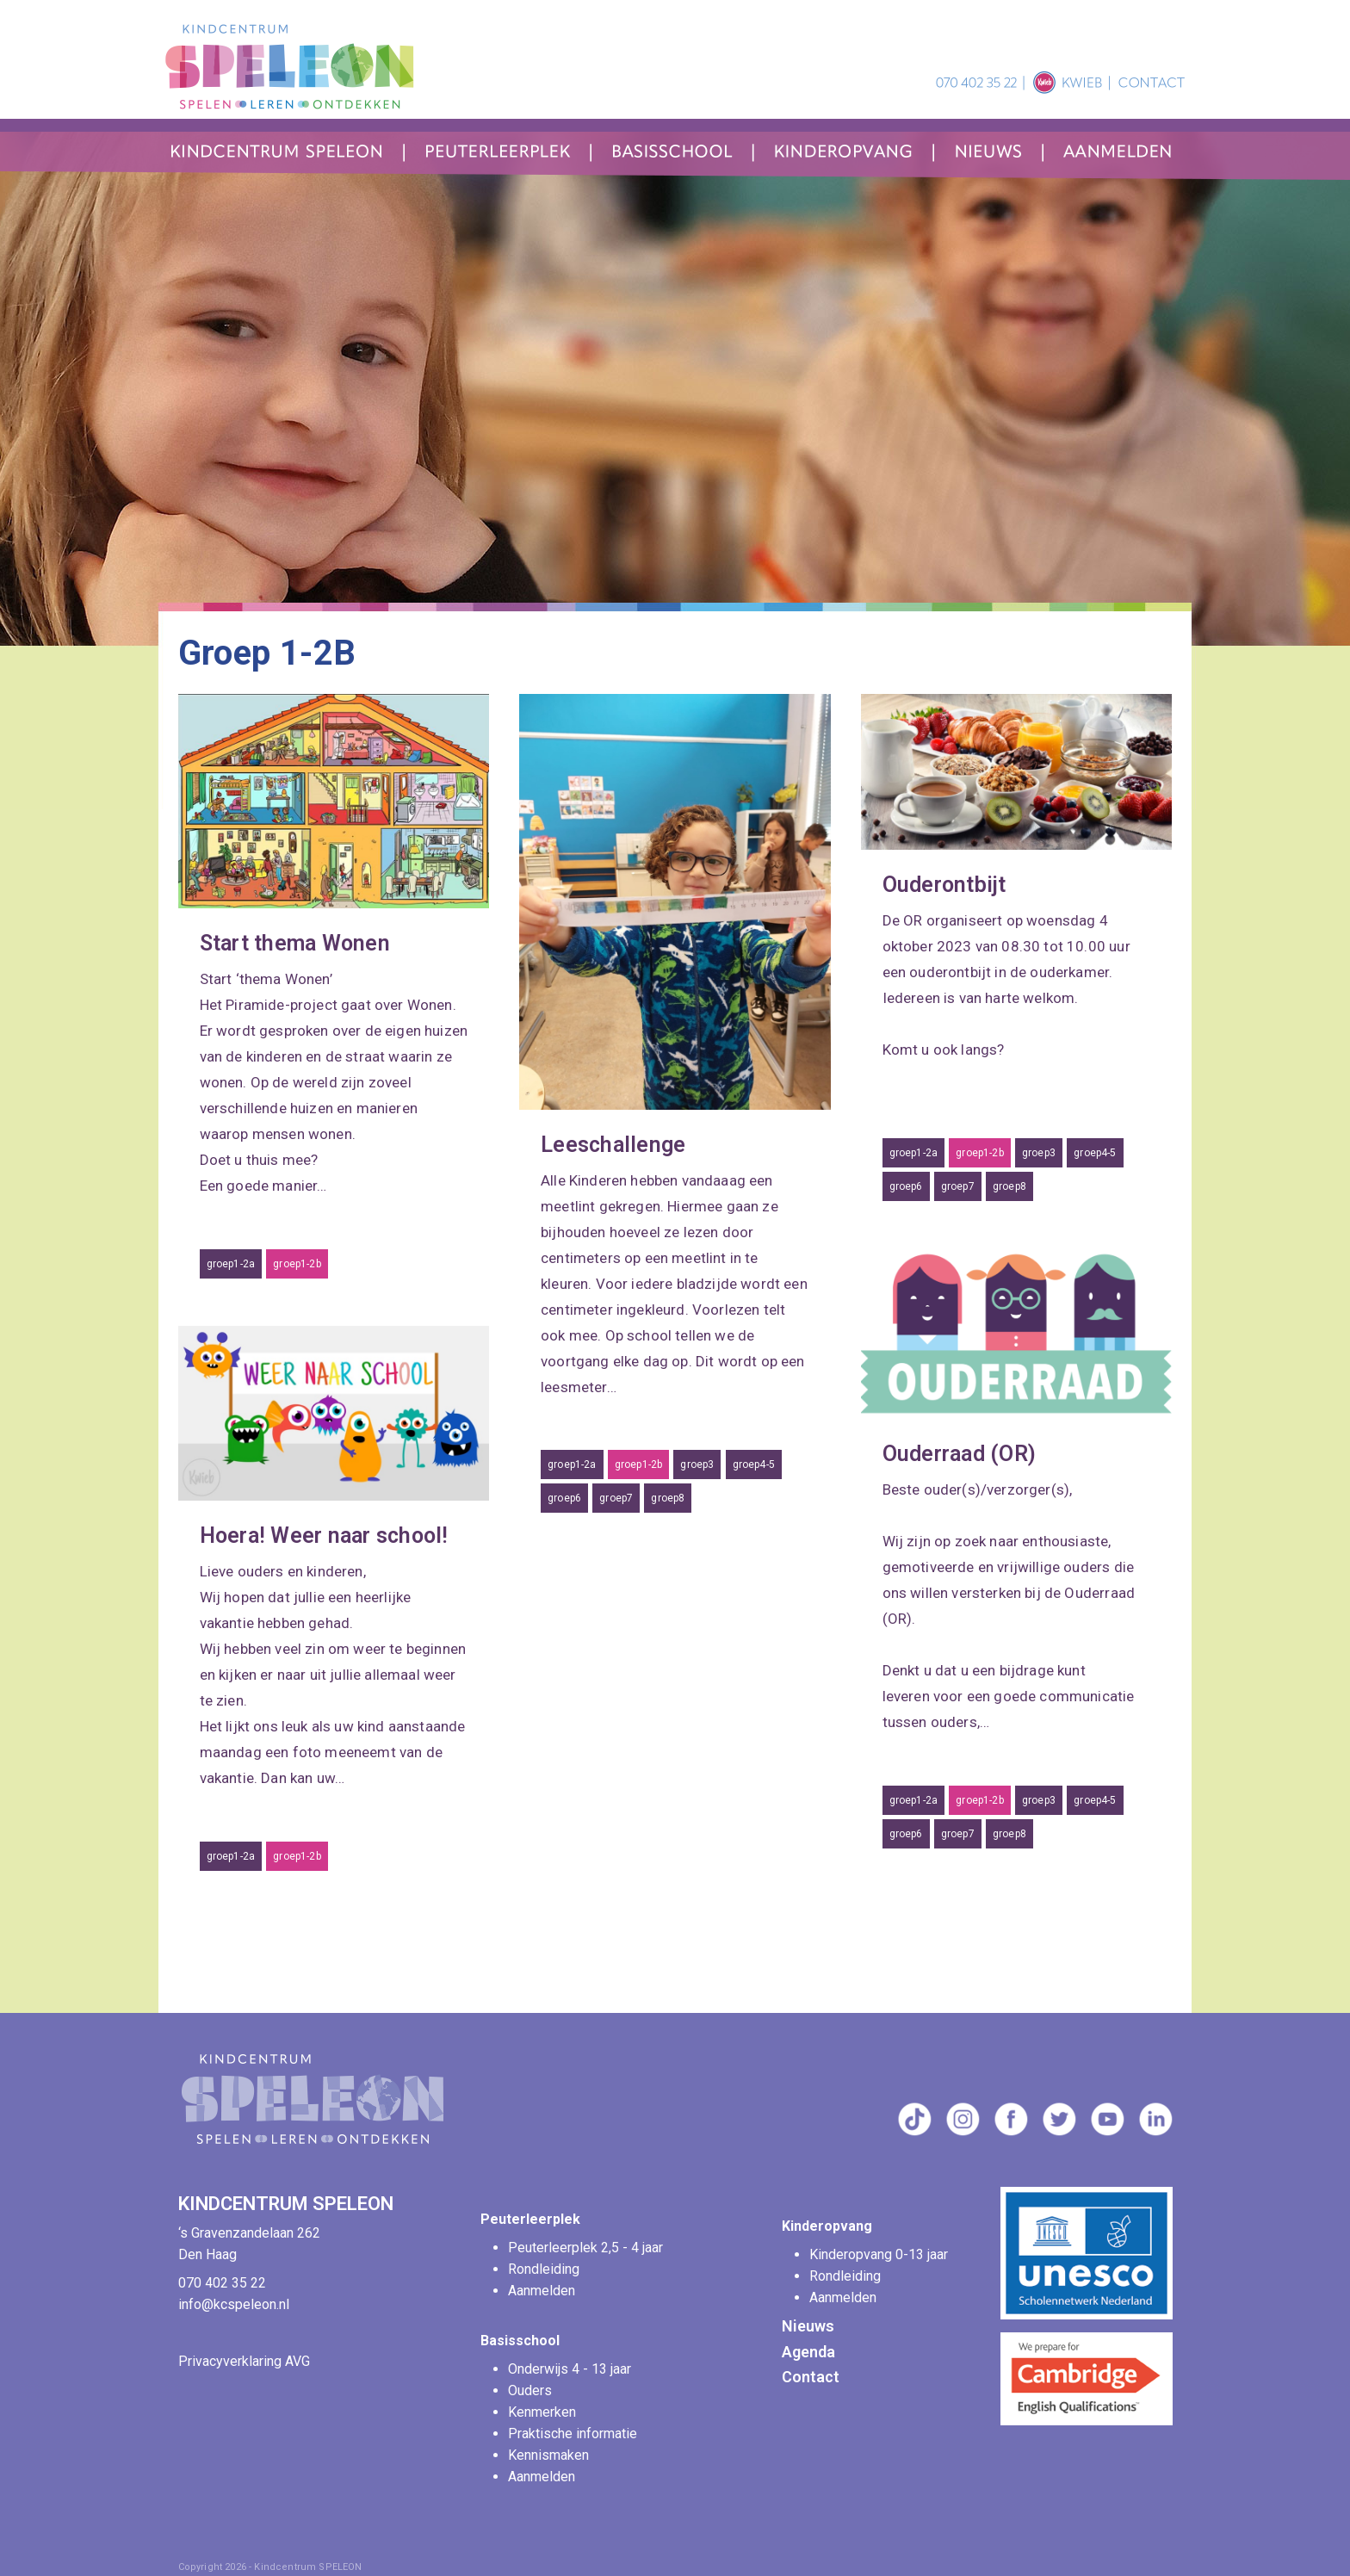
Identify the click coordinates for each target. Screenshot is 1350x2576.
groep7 (616, 1498)
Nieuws (808, 2326)
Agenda (808, 2352)
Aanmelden (541, 2290)
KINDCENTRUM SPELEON (288, 2203)
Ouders (530, 2390)
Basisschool (520, 2340)
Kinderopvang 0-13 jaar (880, 2254)
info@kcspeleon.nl (233, 2304)
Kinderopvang (827, 2226)
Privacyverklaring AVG (244, 2361)
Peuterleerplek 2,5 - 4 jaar (587, 2247)
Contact (810, 2377)
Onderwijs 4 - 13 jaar (571, 2369)
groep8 (667, 1498)
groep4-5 (754, 1464)
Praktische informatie (574, 2433)
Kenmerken (542, 2412)
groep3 (697, 1464)
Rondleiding (543, 2269)
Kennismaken (548, 2455)
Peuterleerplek (530, 2219)
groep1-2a (231, 1264)
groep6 (564, 1498)
